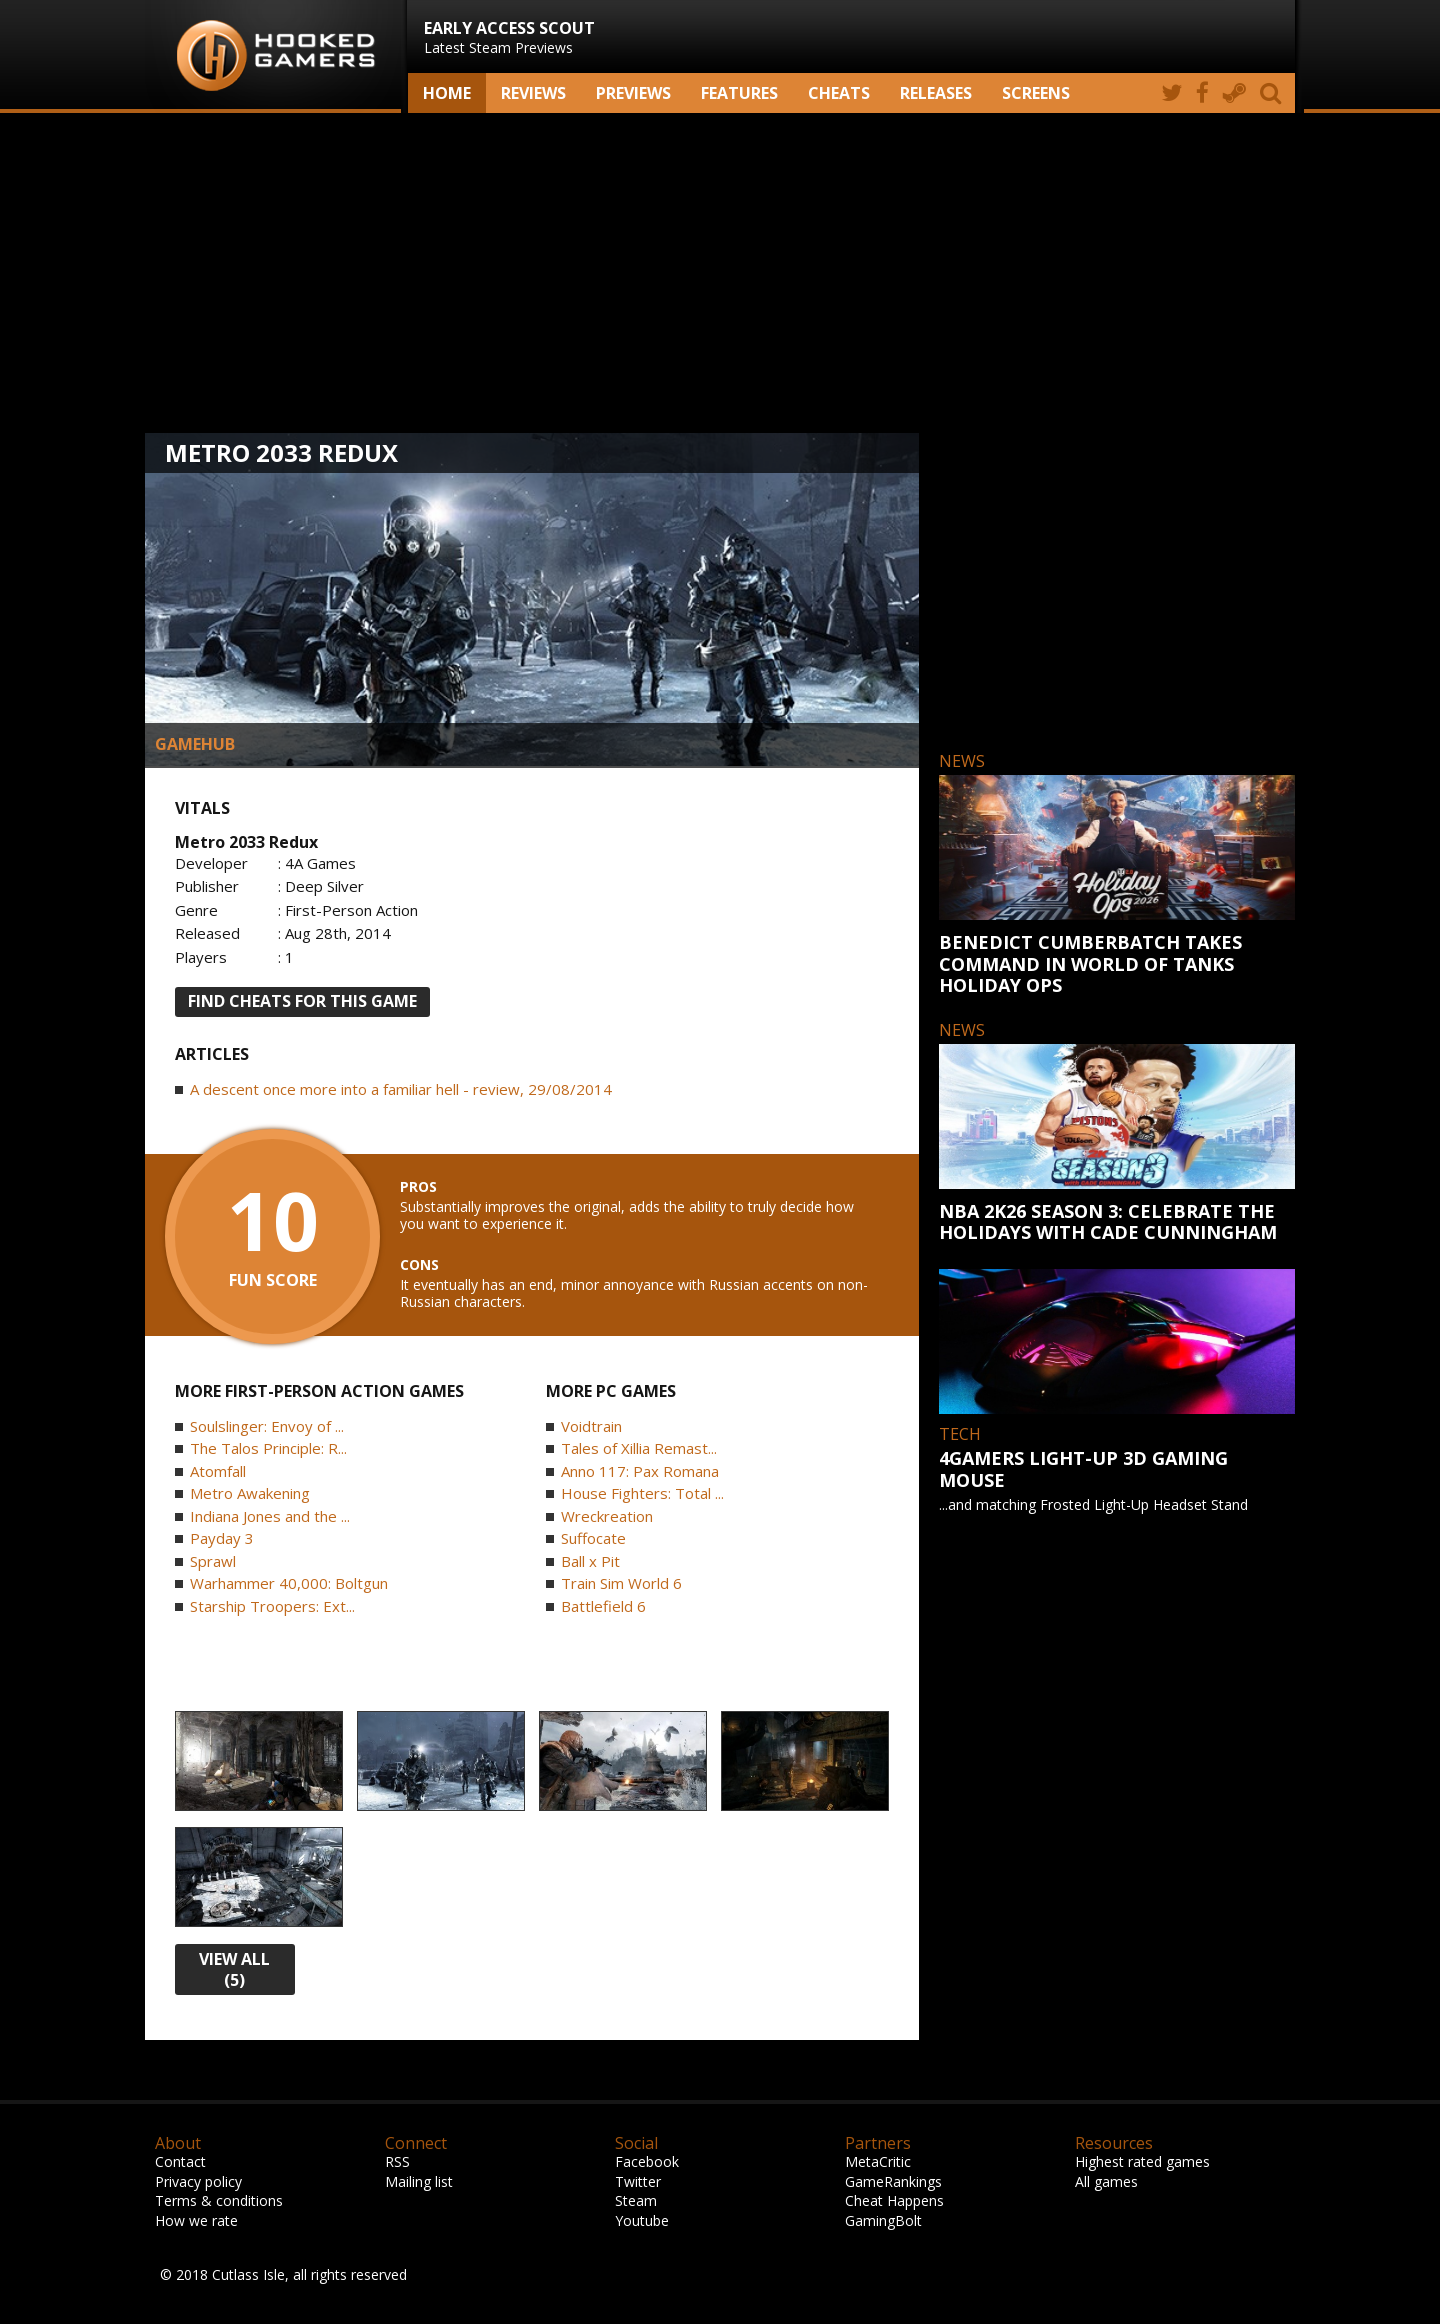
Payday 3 (222, 1538)
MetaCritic (878, 2161)
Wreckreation (607, 1516)
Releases (936, 93)
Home (447, 93)
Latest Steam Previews (509, 37)
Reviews (533, 93)
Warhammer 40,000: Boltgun (289, 1583)
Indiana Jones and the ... (270, 1516)
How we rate (196, 2220)
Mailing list (419, 2181)
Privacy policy (198, 2181)
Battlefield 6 (603, 1606)
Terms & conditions (219, 2200)
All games (1106, 2181)
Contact (180, 2161)
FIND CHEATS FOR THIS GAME (302, 1001)
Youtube (642, 2220)
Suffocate (593, 1538)
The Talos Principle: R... (268, 1448)
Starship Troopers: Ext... (272, 1606)
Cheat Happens (894, 2200)
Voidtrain (591, 1426)
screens (1036, 93)
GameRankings (893, 2181)
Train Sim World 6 (621, 1583)
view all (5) (234, 1969)
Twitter (638, 2181)
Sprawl (213, 1561)
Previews (633, 93)
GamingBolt (883, 2220)
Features (739, 93)
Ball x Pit (590, 1561)
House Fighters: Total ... (642, 1493)
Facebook (647, 2161)
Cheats (839, 93)
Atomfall (218, 1471)
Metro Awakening (250, 1493)
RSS (397, 2161)
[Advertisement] (720, 273)
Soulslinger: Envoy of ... (267, 1426)
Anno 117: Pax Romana (640, 1471)
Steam (636, 2200)
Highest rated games (1142, 2161)
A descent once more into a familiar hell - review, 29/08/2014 (401, 1089)
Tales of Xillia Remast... (639, 1448)
